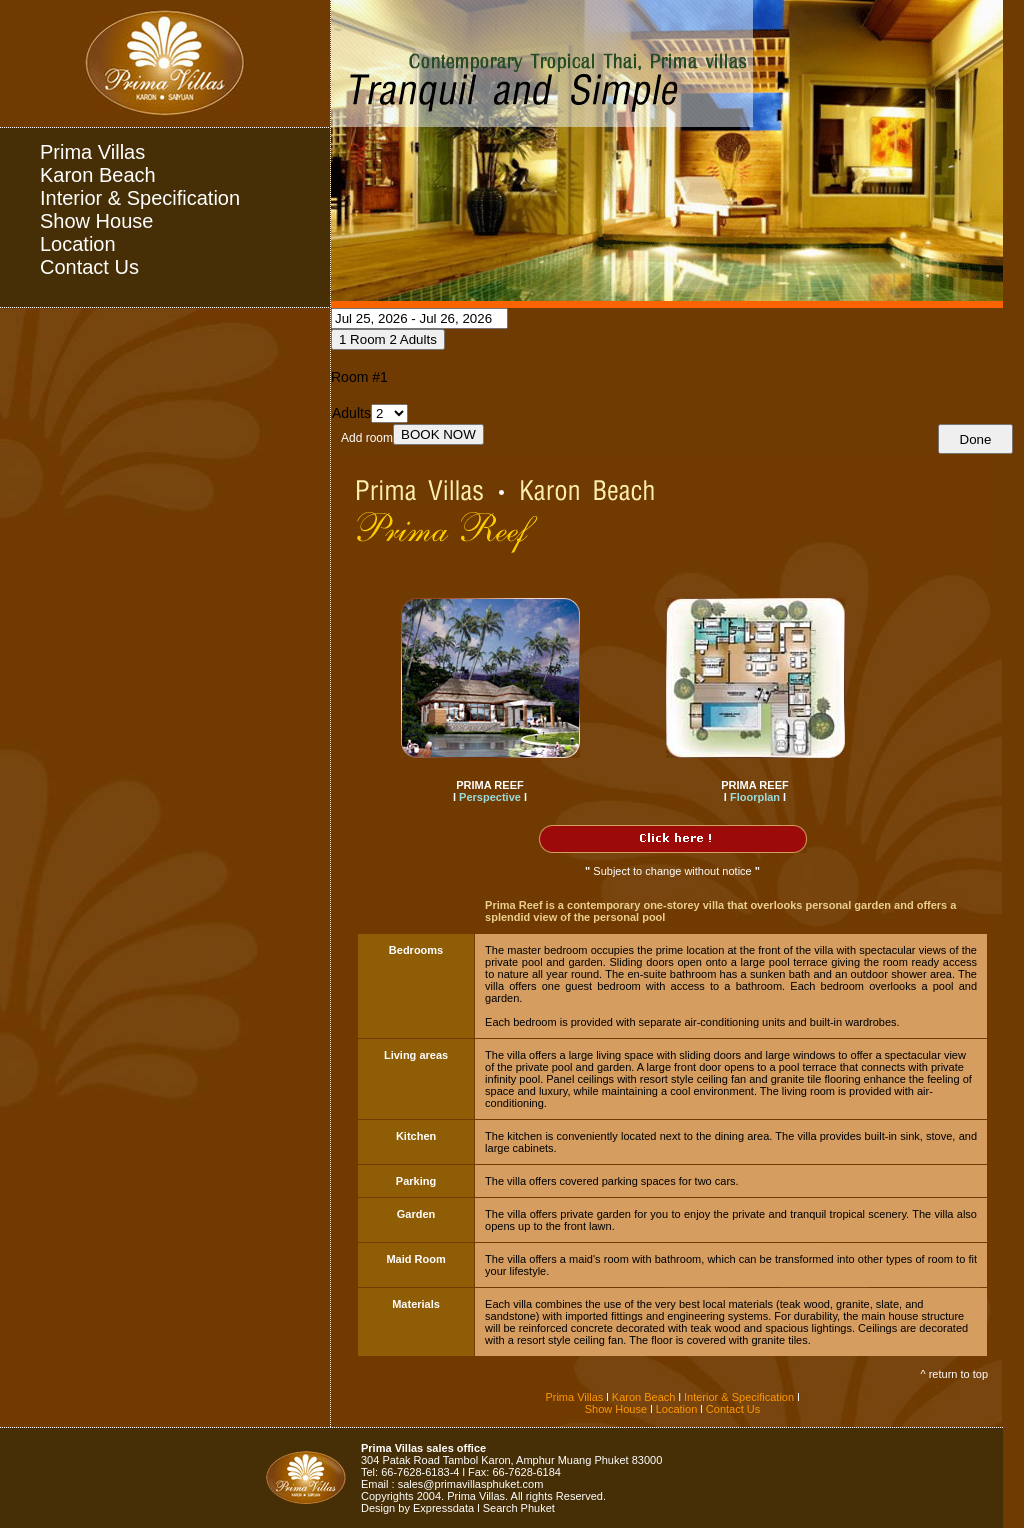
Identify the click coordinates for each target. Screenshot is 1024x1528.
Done (976, 439)
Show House (96, 221)
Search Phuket (519, 1508)
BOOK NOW (438, 434)
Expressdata (443, 1508)
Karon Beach (98, 175)
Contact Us (89, 267)
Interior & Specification (140, 198)
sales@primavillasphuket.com (471, 1484)
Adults (351, 413)
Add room (367, 438)
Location (78, 244)
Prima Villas (92, 152)
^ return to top (954, 1374)
